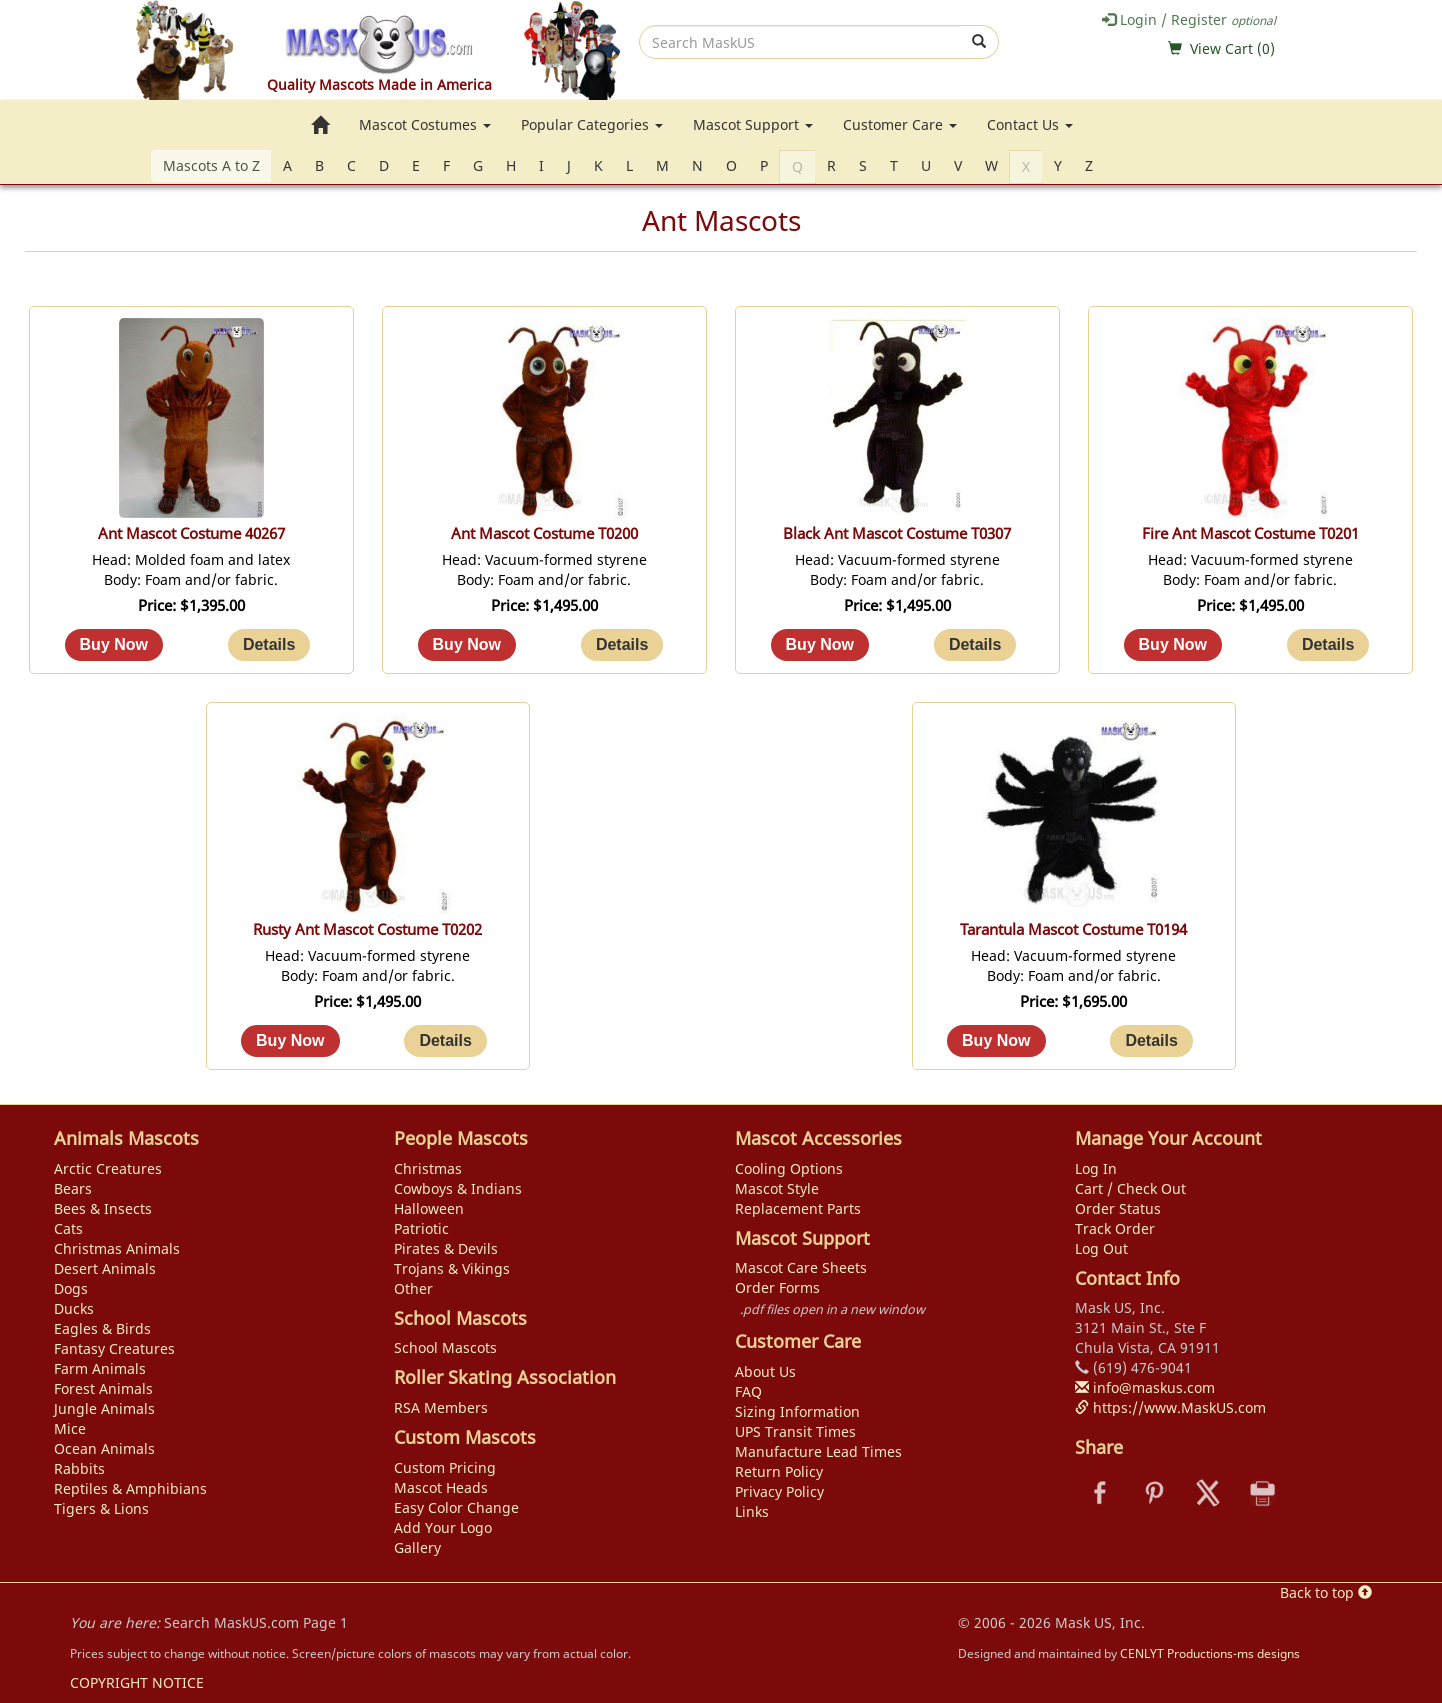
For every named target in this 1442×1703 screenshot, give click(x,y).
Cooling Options (789, 1168)
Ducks (74, 1308)
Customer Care (900, 124)
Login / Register (1189, 19)
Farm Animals (100, 1368)
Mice (70, 1428)
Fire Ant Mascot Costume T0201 (1250, 533)
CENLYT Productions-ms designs (1210, 1653)
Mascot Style (777, 1188)
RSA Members (441, 1407)
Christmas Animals (117, 1248)
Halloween (429, 1208)
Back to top (1326, 1592)
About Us (765, 1371)
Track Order (1115, 1228)
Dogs (71, 1288)
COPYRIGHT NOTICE (137, 1682)
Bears (73, 1188)
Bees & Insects (103, 1208)
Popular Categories (592, 124)
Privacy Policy (779, 1491)
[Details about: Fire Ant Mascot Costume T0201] (1328, 645)
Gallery (417, 1547)
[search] (800, 42)
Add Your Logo (443, 1527)
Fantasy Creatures (114, 1348)
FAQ (748, 1391)
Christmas (428, 1168)
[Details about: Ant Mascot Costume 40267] (269, 645)
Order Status (1118, 1208)
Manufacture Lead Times (818, 1451)
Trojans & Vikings (452, 1268)
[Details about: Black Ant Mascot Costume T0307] (975, 645)
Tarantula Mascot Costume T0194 (1073, 929)
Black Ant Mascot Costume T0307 (897, 533)
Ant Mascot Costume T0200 (544, 533)
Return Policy (779, 1471)
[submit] (979, 42)
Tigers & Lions (101, 1508)
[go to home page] (320, 125)
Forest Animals (103, 1388)
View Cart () (1232, 48)
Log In (1096, 1168)
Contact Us (1030, 124)
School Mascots (445, 1347)
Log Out (1101, 1248)
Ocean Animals (104, 1448)
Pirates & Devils (446, 1248)
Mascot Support (753, 124)
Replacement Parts (798, 1208)
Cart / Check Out (1130, 1188)
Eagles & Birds (102, 1328)
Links (752, 1511)
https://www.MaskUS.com (1170, 1407)
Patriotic (421, 1228)
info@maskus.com (1145, 1387)
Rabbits (79, 1468)
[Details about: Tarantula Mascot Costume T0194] (1151, 1041)
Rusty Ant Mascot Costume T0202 (367, 929)
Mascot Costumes (425, 124)
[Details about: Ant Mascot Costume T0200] (622, 645)
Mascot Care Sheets (801, 1267)
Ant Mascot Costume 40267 (191, 533)
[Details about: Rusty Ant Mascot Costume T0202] (445, 1041)
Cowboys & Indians (458, 1188)
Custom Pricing (445, 1467)
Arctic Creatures (108, 1168)
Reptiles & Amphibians (130, 1488)
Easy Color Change (456, 1507)
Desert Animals (105, 1268)
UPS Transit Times (795, 1431)
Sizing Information (797, 1411)
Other (413, 1288)
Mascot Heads (441, 1487)
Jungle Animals (104, 1408)
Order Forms (777, 1287)
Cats (68, 1228)
